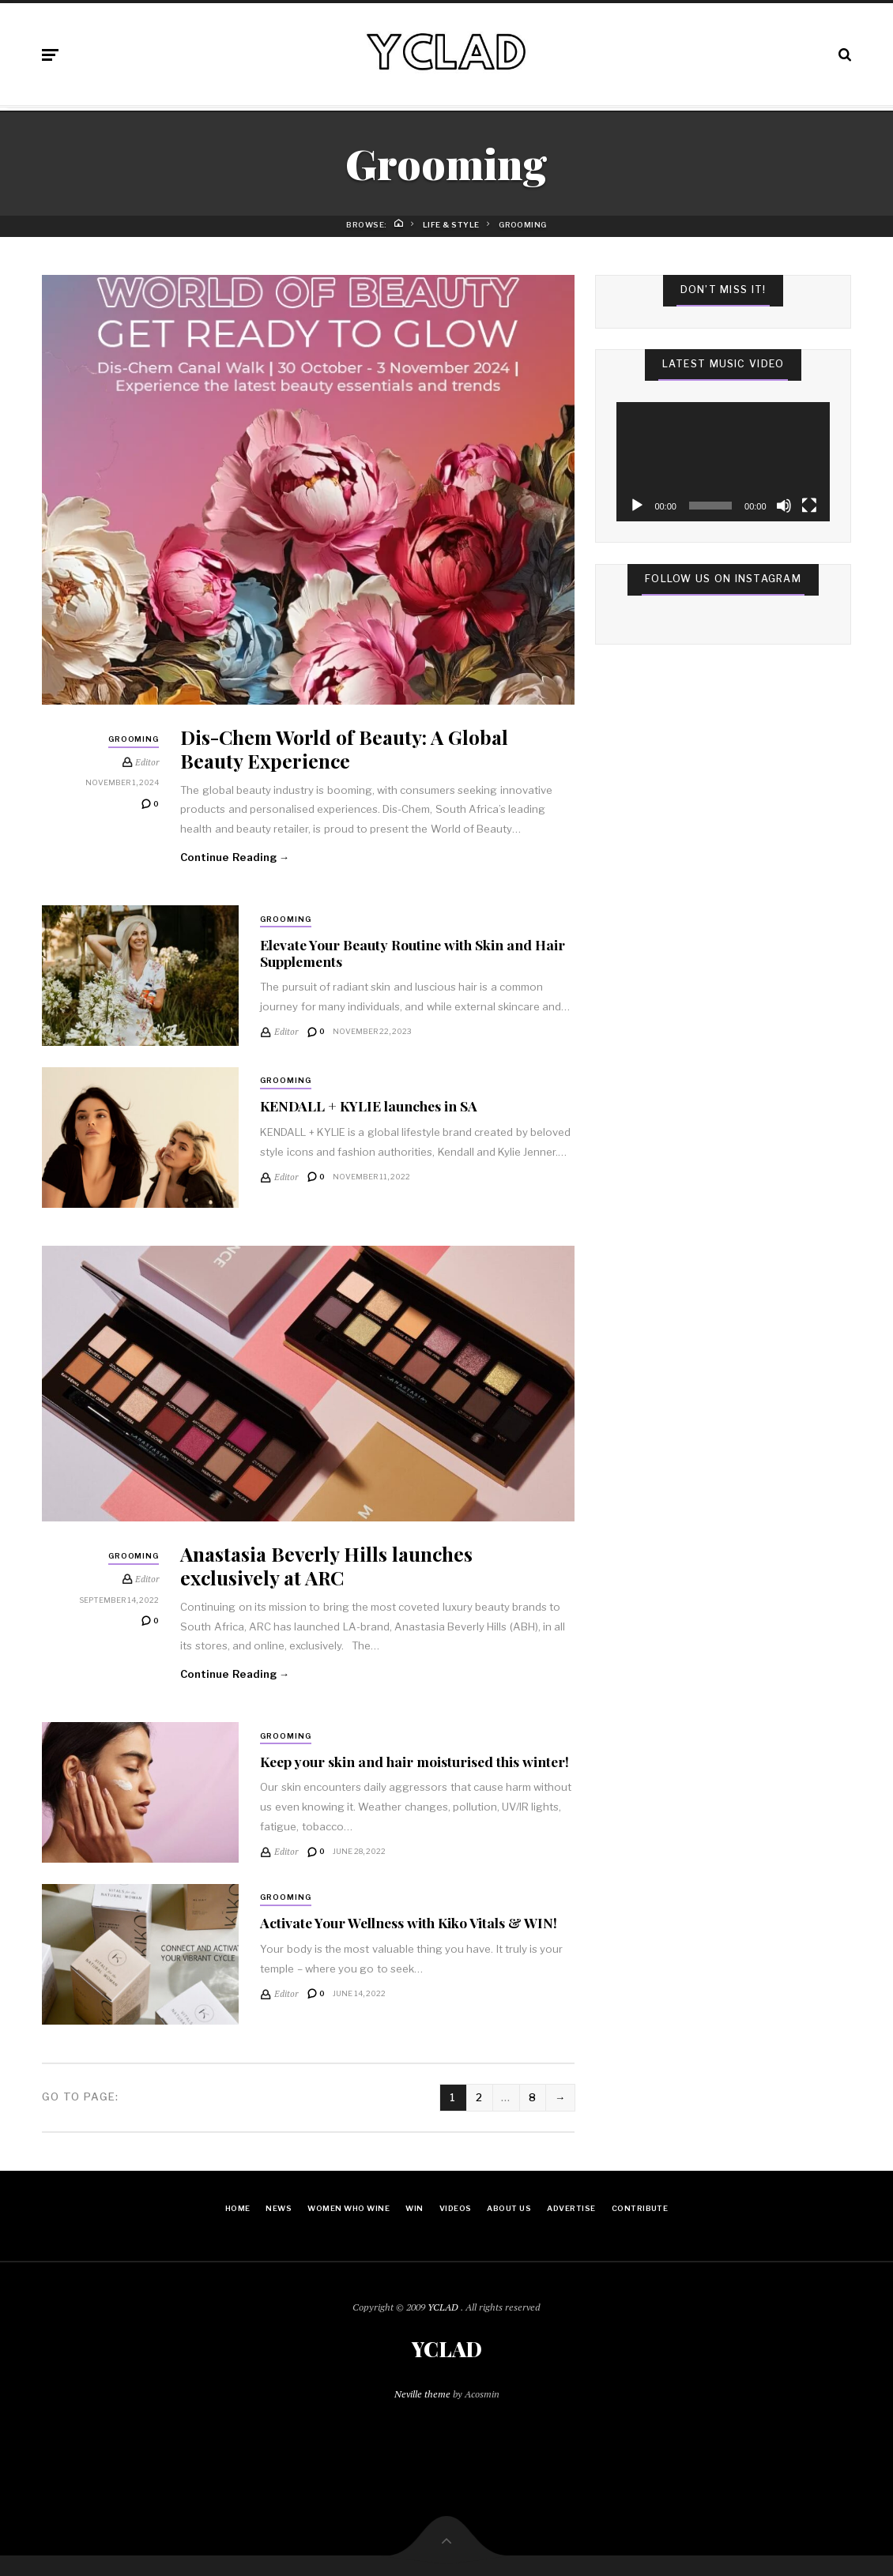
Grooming (134, 739)
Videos (455, 2208)
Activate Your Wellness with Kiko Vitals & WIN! (408, 1922)
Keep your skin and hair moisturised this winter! (414, 1761)
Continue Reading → (234, 857)
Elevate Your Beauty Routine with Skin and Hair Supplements (412, 952)
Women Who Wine (348, 2208)
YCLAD (444, 2307)
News (279, 2208)
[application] (722, 461)
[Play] (637, 505)
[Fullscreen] (809, 505)
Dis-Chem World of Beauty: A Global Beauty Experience (344, 748)
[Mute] (784, 505)
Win (414, 2208)
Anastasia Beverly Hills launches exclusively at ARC (326, 1564)
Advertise (571, 2208)
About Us (509, 2208)
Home (238, 2208)
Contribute (640, 2208)
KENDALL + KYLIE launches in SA (368, 1105)
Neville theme (422, 2394)
